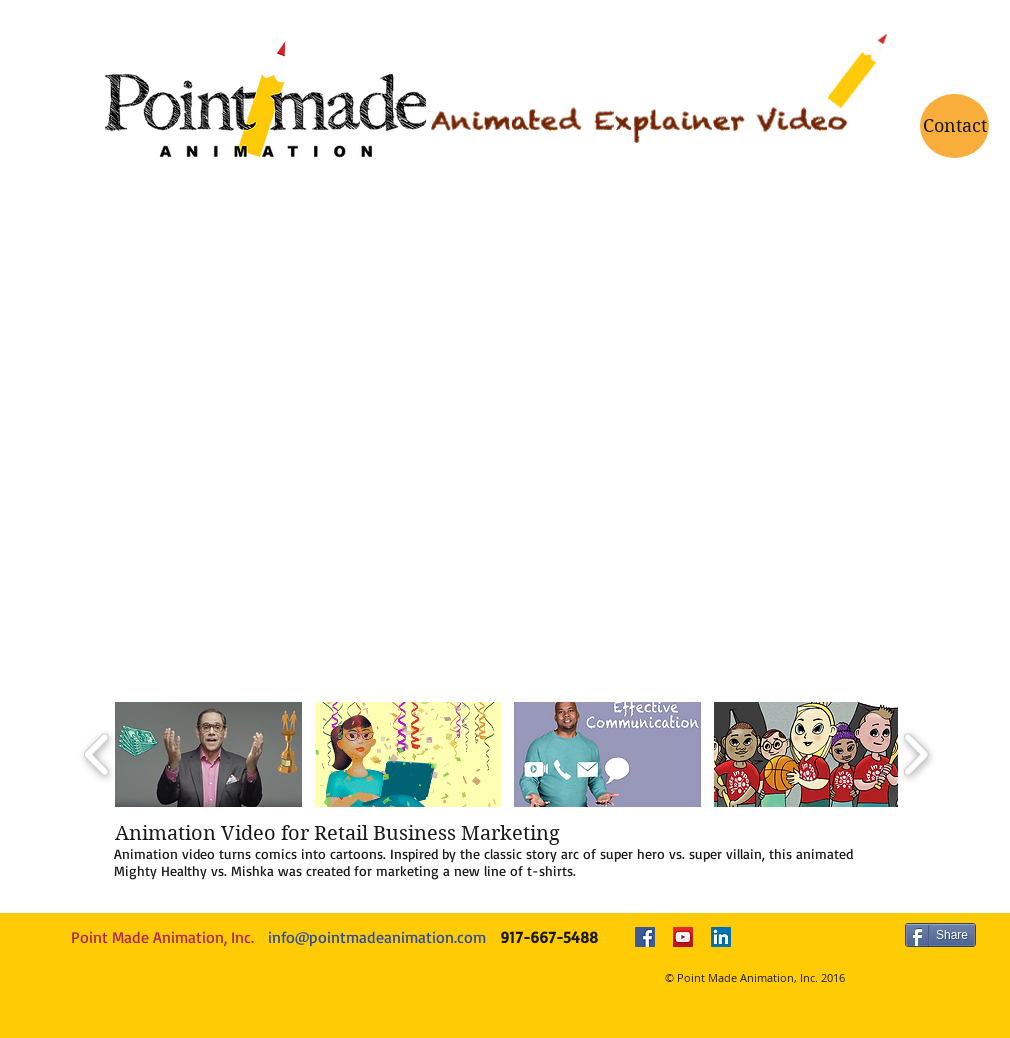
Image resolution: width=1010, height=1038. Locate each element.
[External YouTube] (506, 473)
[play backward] (97, 754)
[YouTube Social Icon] (683, 937)
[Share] (940, 935)
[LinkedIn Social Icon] (721, 937)
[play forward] (915, 754)
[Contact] (954, 126)
